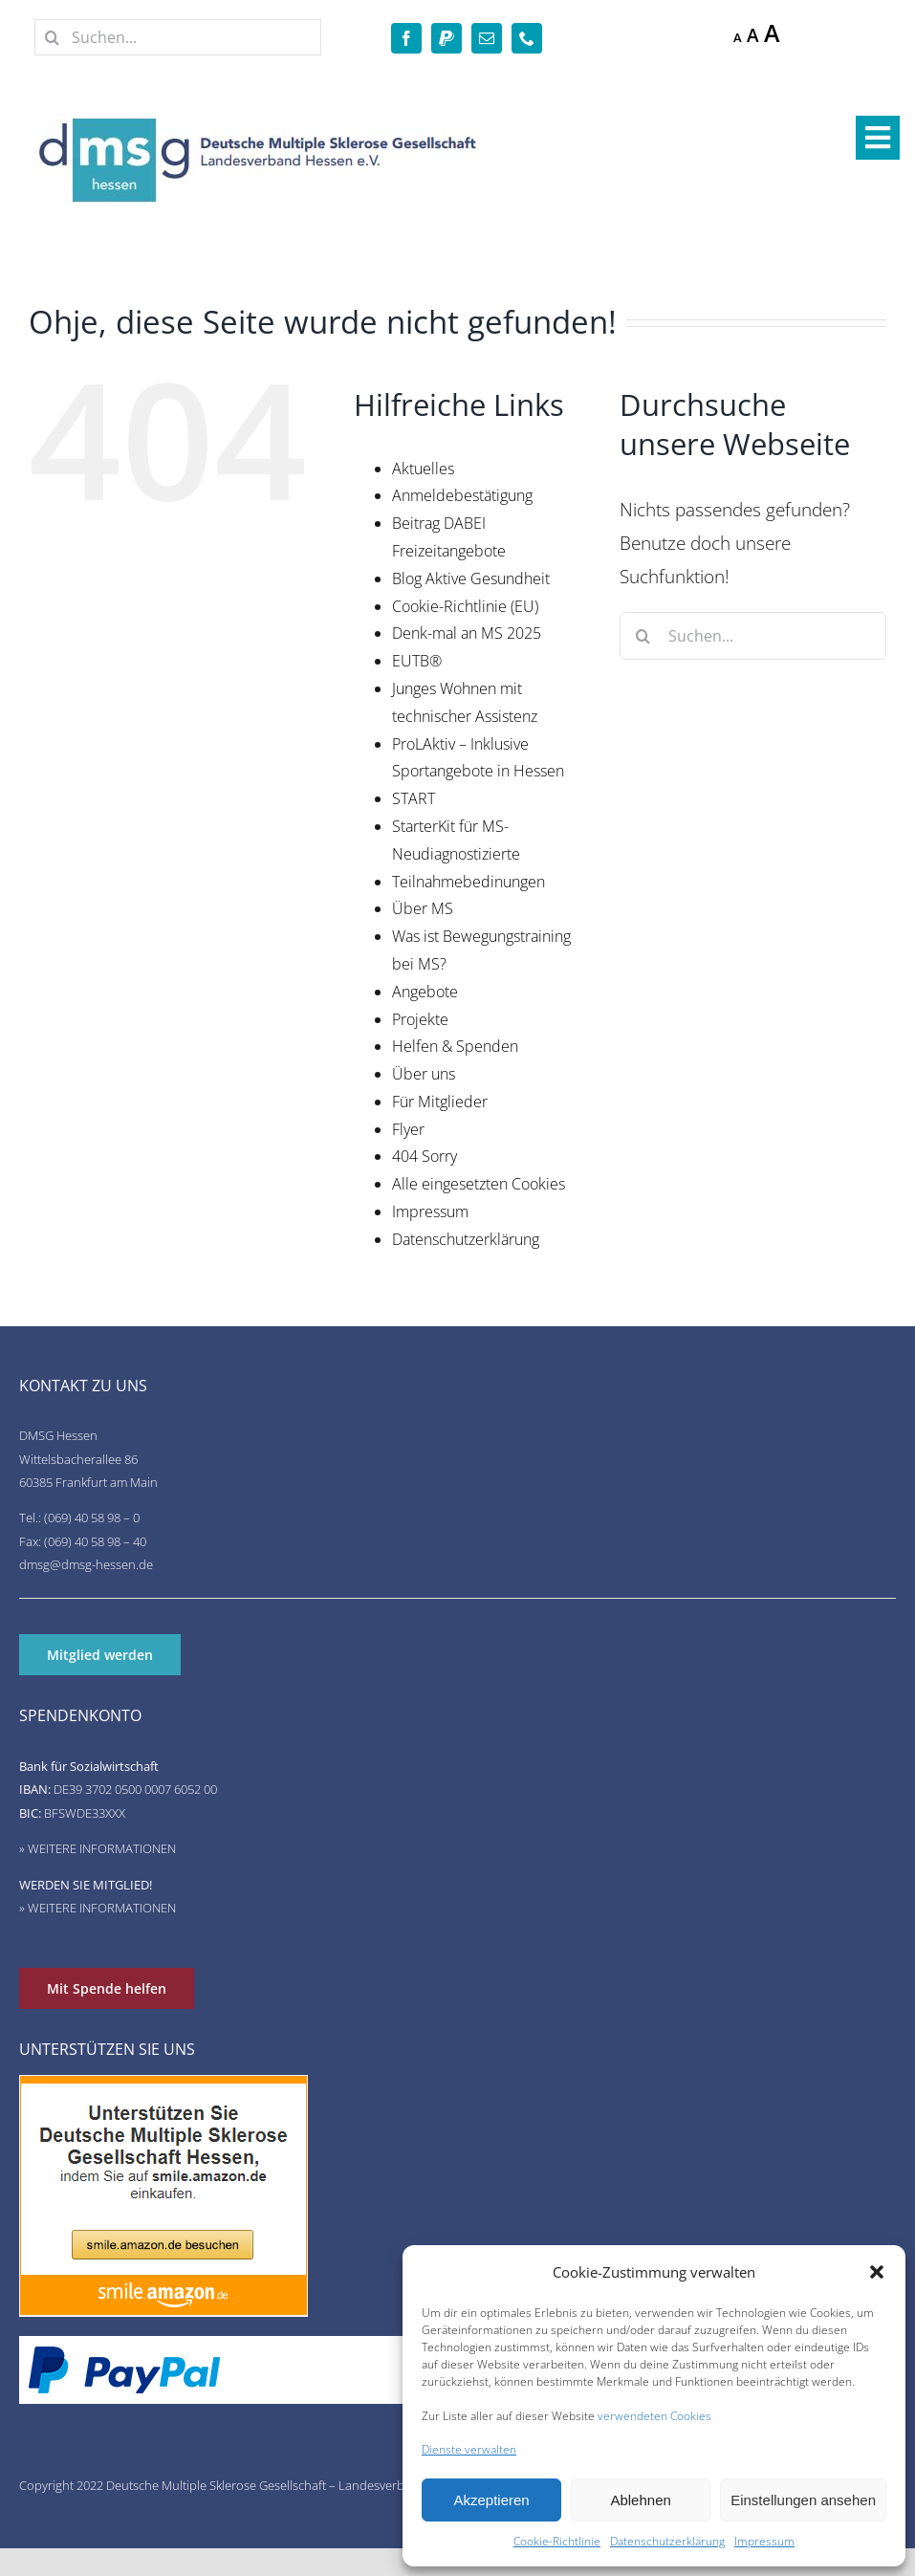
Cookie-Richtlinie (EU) (465, 606)
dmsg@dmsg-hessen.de (86, 1564)
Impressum (764, 2541)
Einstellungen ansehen (803, 2500)
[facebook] (406, 38)
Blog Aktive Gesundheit (471, 578)
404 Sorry (424, 1156)
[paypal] (446, 38)
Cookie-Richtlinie (556, 2541)
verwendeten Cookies (654, 2416)
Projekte (420, 1019)
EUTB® (417, 660)
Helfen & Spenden (455, 1046)
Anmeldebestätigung (462, 495)
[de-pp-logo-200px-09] (124, 2355)
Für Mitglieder (440, 1101)
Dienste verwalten (469, 2449)
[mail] (486, 38)
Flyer (408, 1129)
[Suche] (52, 37)
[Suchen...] (177, 37)
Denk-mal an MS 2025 (466, 633)
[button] (876, 2271)
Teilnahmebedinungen (468, 881)
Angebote (425, 991)
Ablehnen (640, 2500)
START (413, 798)
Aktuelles (423, 468)
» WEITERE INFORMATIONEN (97, 1848)
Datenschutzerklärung (667, 2541)
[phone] (527, 38)
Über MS (422, 908)
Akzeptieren (491, 2500)
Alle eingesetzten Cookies (478, 1183)
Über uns (423, 1073)
